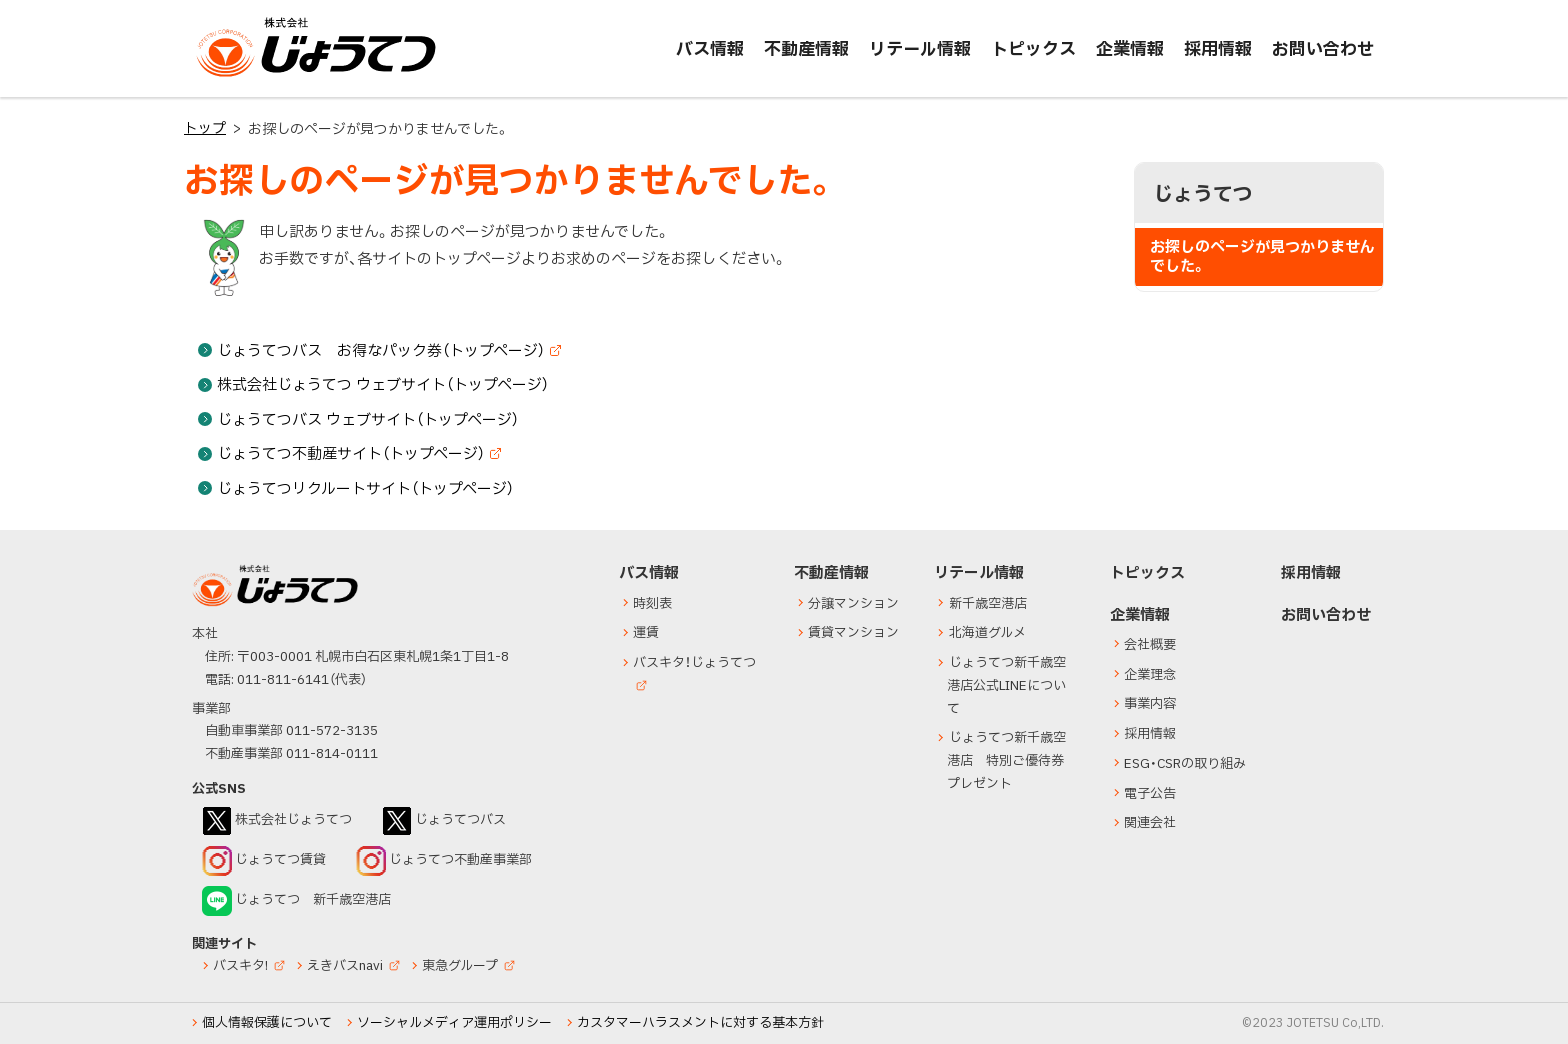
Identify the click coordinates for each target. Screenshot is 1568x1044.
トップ (205, 128)
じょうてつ (236, 76)
